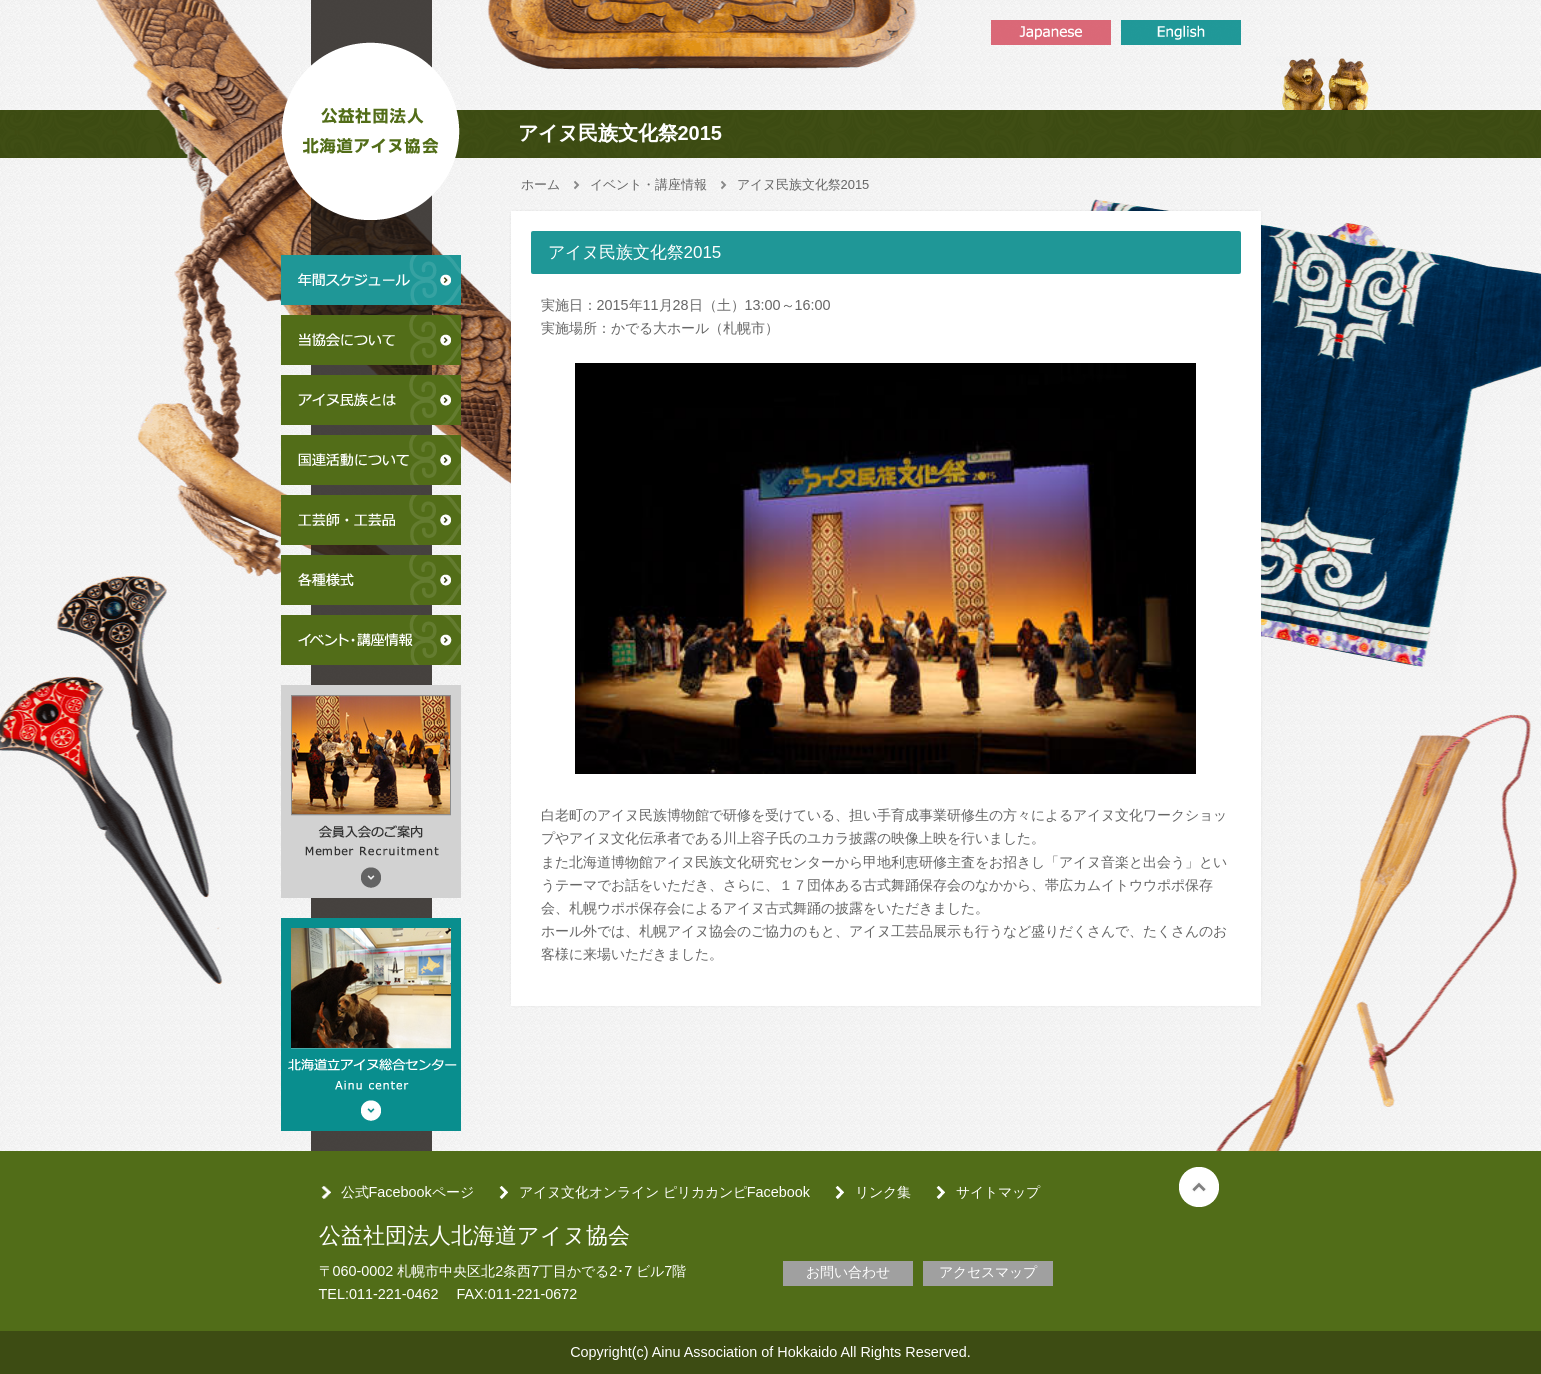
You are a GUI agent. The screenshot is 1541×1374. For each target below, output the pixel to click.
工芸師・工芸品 (371, 520)
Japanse (1051, 32)
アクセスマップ (988, 1272)
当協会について (371, 340)
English (1181, 32)
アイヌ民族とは (371, 400)
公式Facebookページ (407, 1192)
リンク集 (883, 1192)
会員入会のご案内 (371, 791)
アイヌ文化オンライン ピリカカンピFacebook (664, 1192)
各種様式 (371, 580)
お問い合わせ (848, 1272)
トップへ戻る (1199, 1187)
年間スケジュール (371, 280)
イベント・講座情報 (371, 640)
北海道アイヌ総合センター (371, 1024)
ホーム (540, 184)
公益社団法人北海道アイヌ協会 (371, 124)
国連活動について (371, 460)
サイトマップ (998, 1192)
